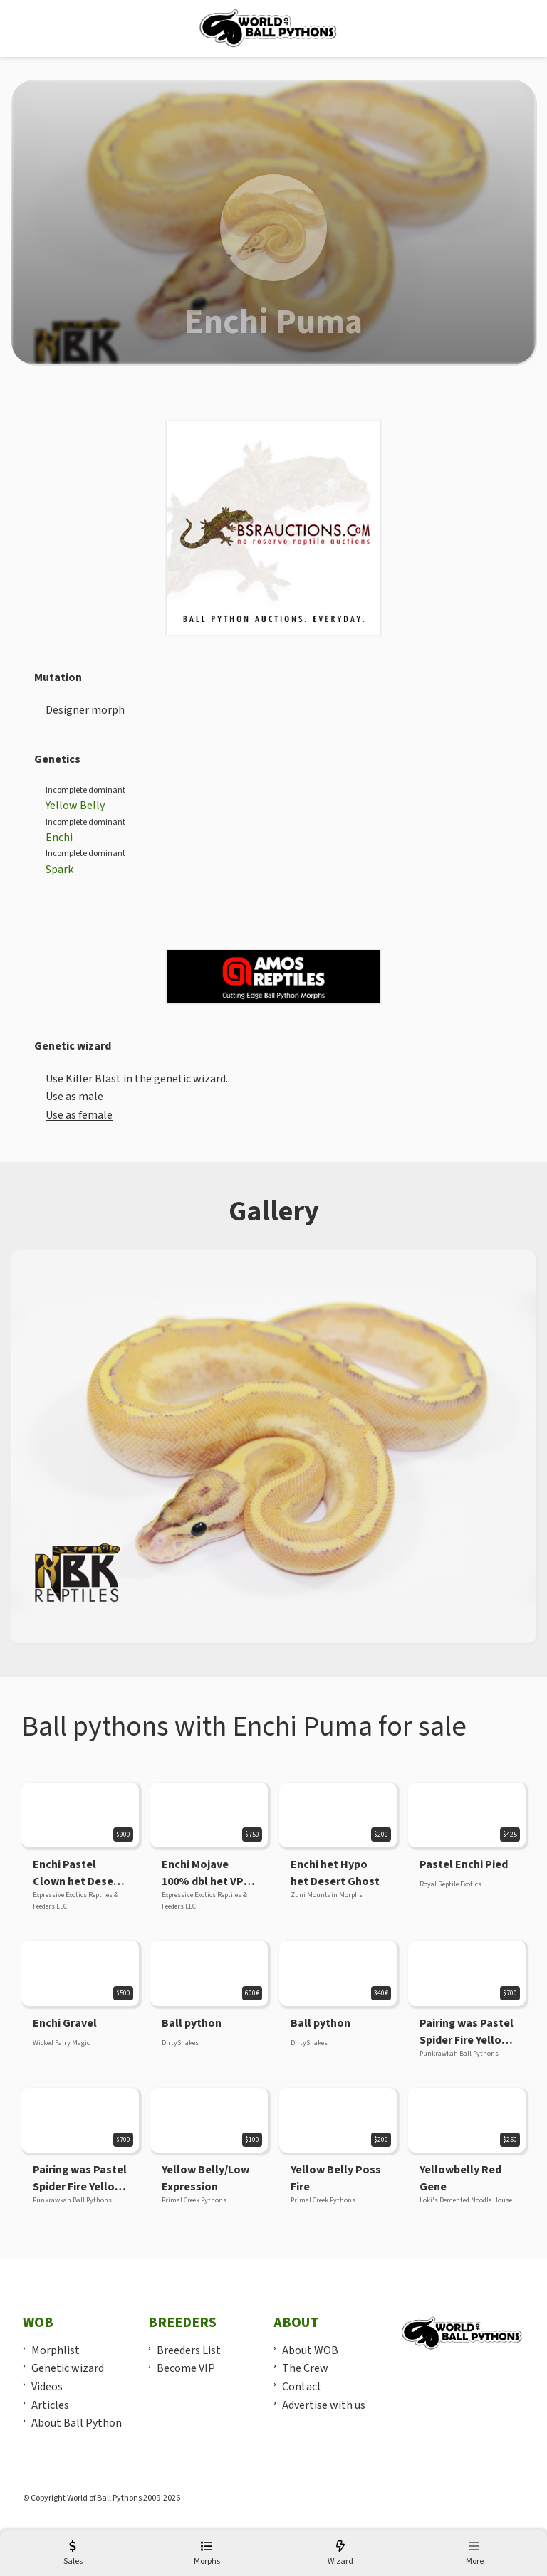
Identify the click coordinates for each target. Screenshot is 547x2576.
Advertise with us (323, 2405)
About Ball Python (76, 2423)
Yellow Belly (75, 805)
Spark (59, 869)
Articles (50, 2405)
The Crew (305, 2368)
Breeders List (189, 2350)
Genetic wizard (67, 2368)
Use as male (74, 1096)
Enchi (59, 837)
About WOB (310, 2350)
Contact (302, 2387)
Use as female (79, 1115)
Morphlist (55, 2350)
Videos (47, 2387)
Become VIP (186, 2368)
